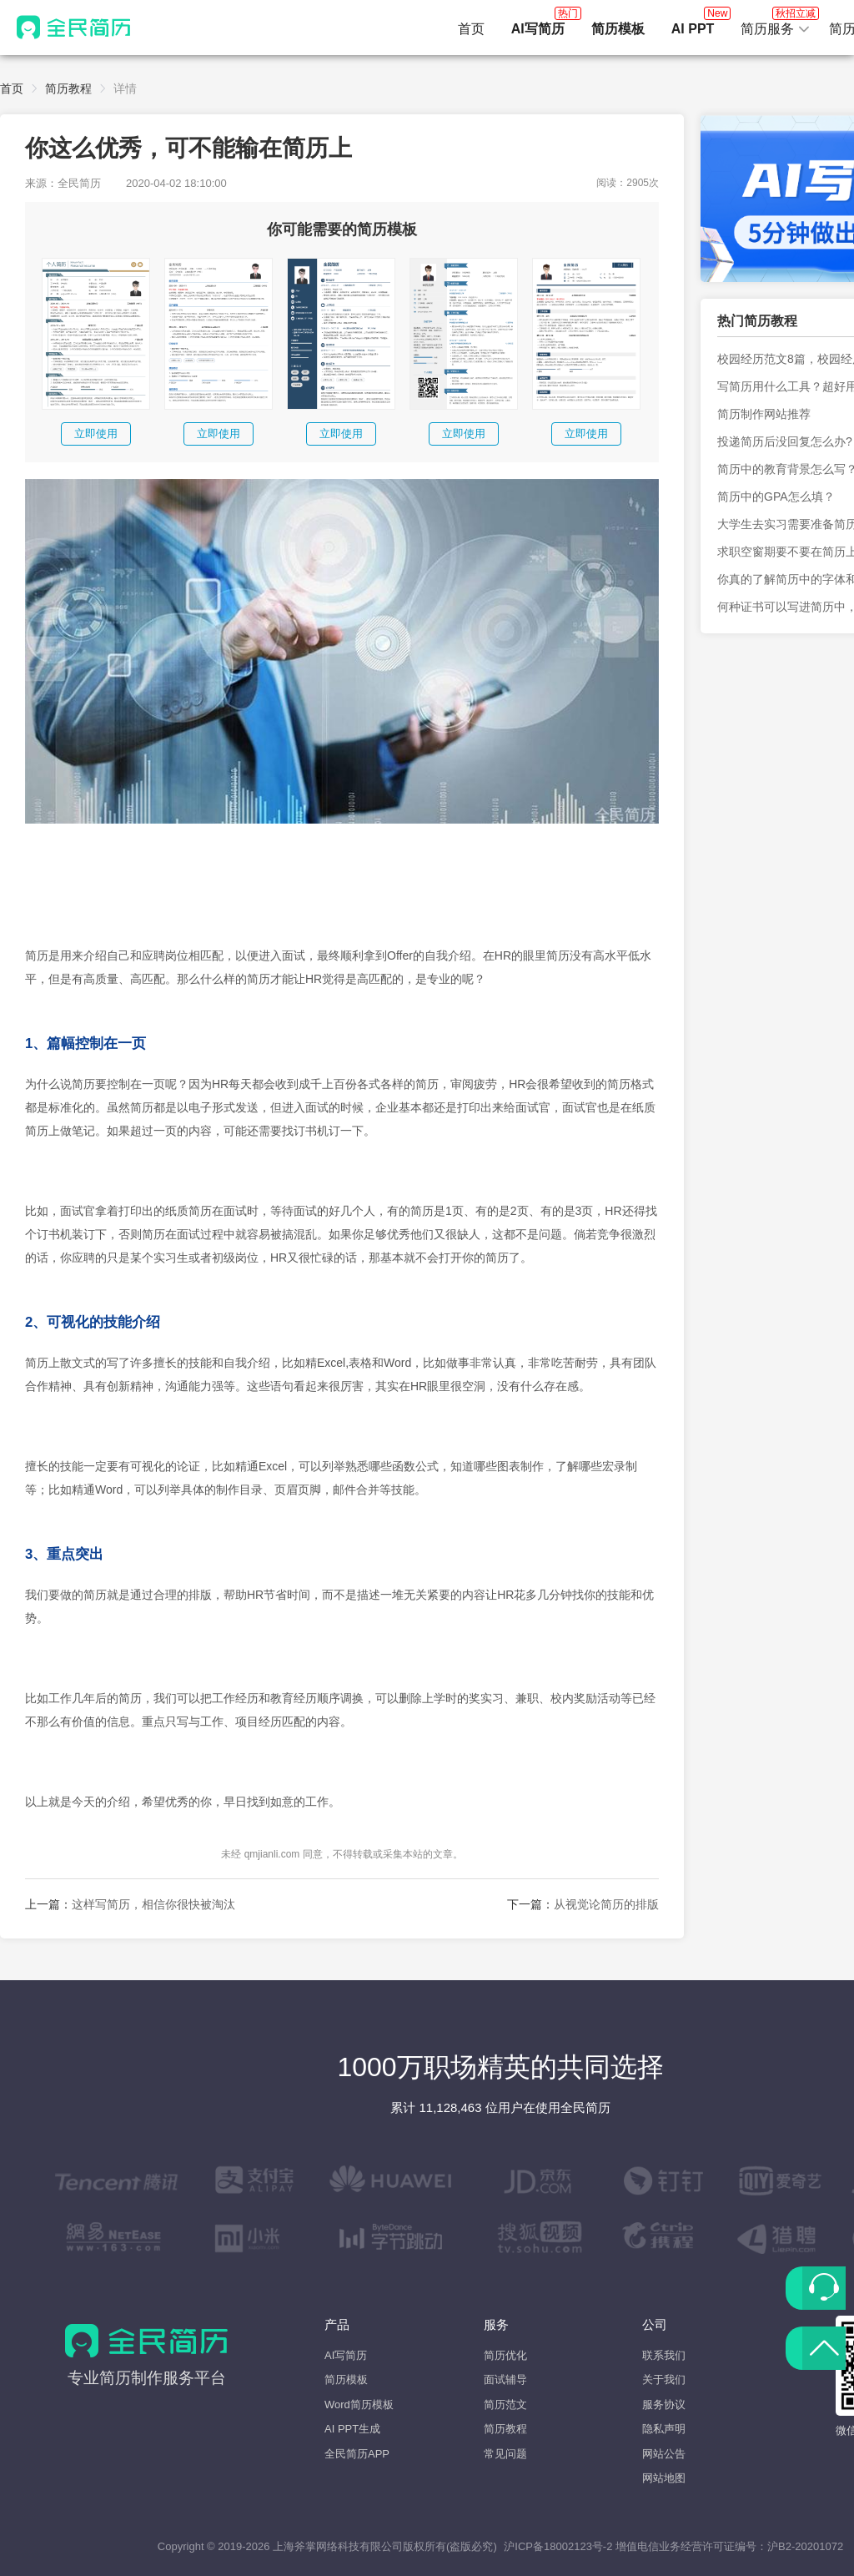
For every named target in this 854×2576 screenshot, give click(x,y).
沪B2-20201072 (805, 2546)
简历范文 (505, 2404)
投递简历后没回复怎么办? (784, 441)
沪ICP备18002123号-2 (558, 2546)
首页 (471, 29)
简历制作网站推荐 (764, 414)
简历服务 (776, 24)
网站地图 (664, 2478)
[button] (776, 29)
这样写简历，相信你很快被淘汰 (153, 1904)
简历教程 (68, 88)
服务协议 (664, 2404)
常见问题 (505, 2453)
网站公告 (664, 2453)
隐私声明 (664, 2428)
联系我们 (664, 2355)
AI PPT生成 (352, 2428)
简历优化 (505, 2355)
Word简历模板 (359, 2404)
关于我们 (664, 2379)
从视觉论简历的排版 (606, 1904)
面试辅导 (505, 2379)
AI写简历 (345, 2355)
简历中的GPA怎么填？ (776, 496)
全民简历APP (356, 2453)
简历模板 (346, 2379)
